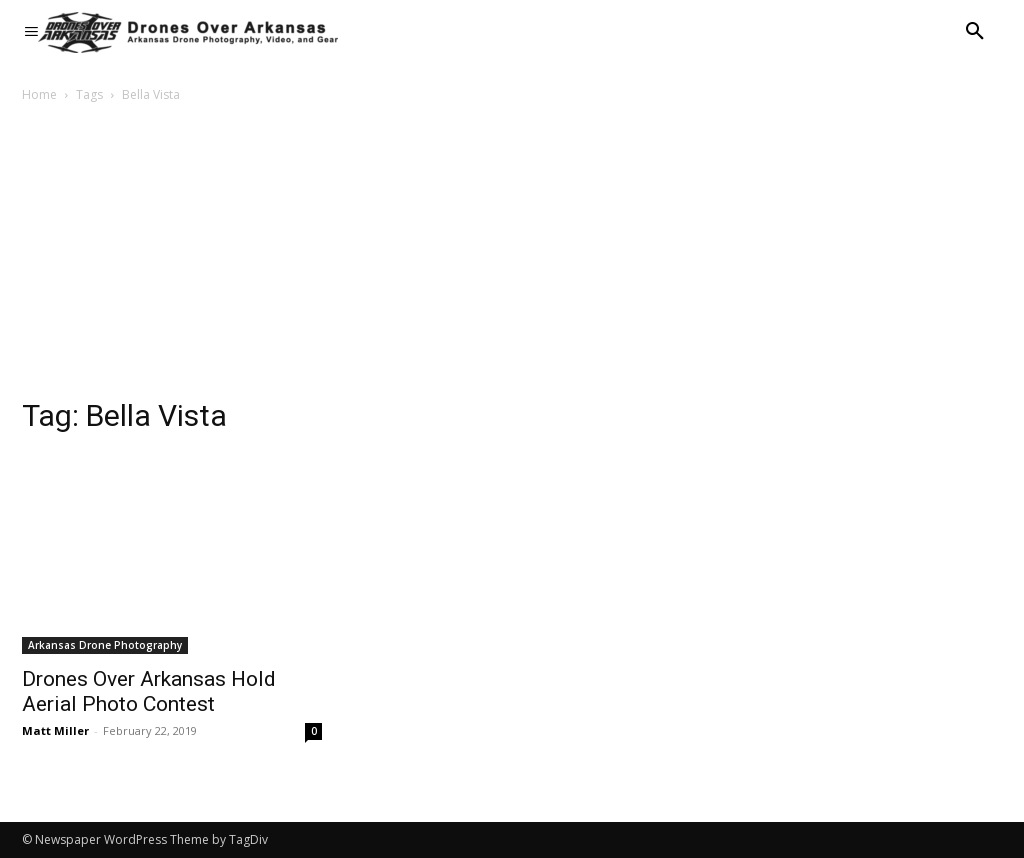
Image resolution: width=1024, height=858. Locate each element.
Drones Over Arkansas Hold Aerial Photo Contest (149, 691)
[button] (975, 32)
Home (39, 94)
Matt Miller (55, 730)
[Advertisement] (512, 256)
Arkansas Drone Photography (105, 645)
